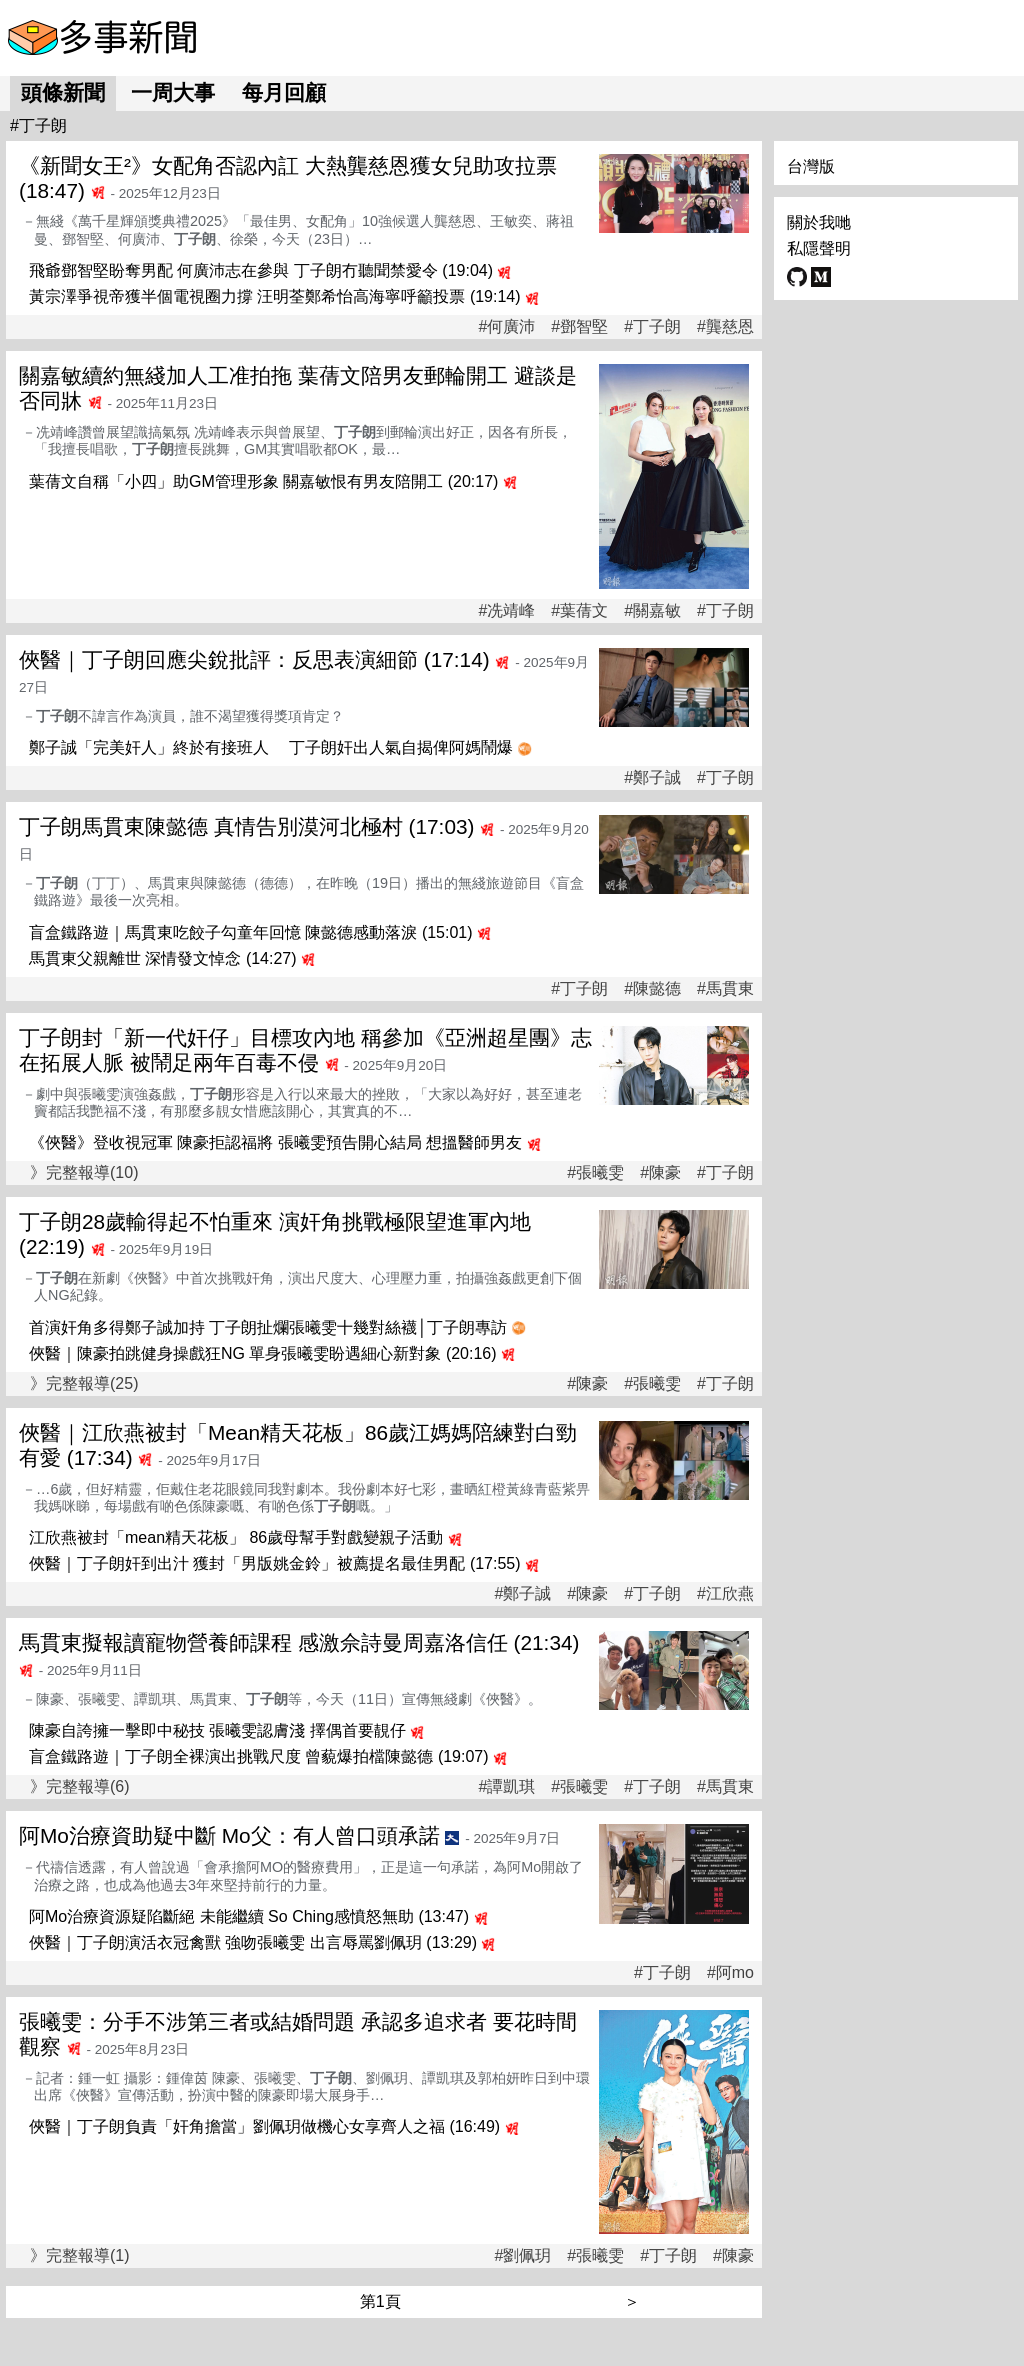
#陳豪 (660, 1173)
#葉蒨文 (579, 611)
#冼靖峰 (506, 611)
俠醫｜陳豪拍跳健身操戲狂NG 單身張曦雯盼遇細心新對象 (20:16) (263, 1353)
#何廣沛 (506, 327)
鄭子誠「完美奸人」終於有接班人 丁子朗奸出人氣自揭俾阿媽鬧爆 (271, 747)
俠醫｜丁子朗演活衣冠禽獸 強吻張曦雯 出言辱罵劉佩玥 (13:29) (253, 1942)
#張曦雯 (595, 1173)
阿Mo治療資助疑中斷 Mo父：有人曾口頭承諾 (229, 1835)
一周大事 (173, 92)
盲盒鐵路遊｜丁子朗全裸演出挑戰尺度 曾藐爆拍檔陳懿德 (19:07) (259, 1756)
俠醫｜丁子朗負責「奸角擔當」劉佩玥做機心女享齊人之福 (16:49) (264, 2126)
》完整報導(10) (84, 1172)
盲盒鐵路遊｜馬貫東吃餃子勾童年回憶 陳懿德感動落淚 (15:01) (251, 932)
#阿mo (730, 1973)
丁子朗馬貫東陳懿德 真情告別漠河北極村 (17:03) (246, 826)
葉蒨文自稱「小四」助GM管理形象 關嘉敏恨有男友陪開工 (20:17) (263, 481)
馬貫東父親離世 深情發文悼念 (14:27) (163, 958)
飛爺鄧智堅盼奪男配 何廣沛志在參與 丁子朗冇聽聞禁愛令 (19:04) (261, 270)
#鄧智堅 (579, 327)
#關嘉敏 (652, 611)
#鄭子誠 (652, 778)
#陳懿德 (652, 989)
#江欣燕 (725, 1594)
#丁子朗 (652, 327)
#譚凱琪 (506, 1787)
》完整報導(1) (80, 2255)
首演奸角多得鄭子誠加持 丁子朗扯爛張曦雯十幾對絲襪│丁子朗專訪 (268, 1327)
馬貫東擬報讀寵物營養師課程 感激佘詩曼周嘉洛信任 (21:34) (299, 1642)
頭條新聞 (63, 92)
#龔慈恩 (725, 327)
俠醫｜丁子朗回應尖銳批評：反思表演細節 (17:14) (254, 659)
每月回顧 (284, 92)
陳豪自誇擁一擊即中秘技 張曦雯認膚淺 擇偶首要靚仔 (217, 1730)
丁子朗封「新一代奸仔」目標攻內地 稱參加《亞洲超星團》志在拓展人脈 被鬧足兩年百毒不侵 (305, 1050)
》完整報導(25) (84, 1383)
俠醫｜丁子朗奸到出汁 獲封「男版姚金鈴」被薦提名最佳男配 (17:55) (275, 1563)
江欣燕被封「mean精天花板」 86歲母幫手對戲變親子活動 (236, 1537)
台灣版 (811, 166)
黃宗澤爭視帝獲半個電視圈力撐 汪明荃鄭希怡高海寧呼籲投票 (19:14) (275, 296)
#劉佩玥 (522, 2256)
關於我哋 (819, 222)
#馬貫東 (725, 989)
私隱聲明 (819, 248)
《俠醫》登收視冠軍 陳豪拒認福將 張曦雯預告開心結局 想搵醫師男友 (275, 1142)
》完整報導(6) (80, 1786)
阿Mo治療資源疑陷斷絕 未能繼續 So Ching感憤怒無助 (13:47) (249, 1916)
